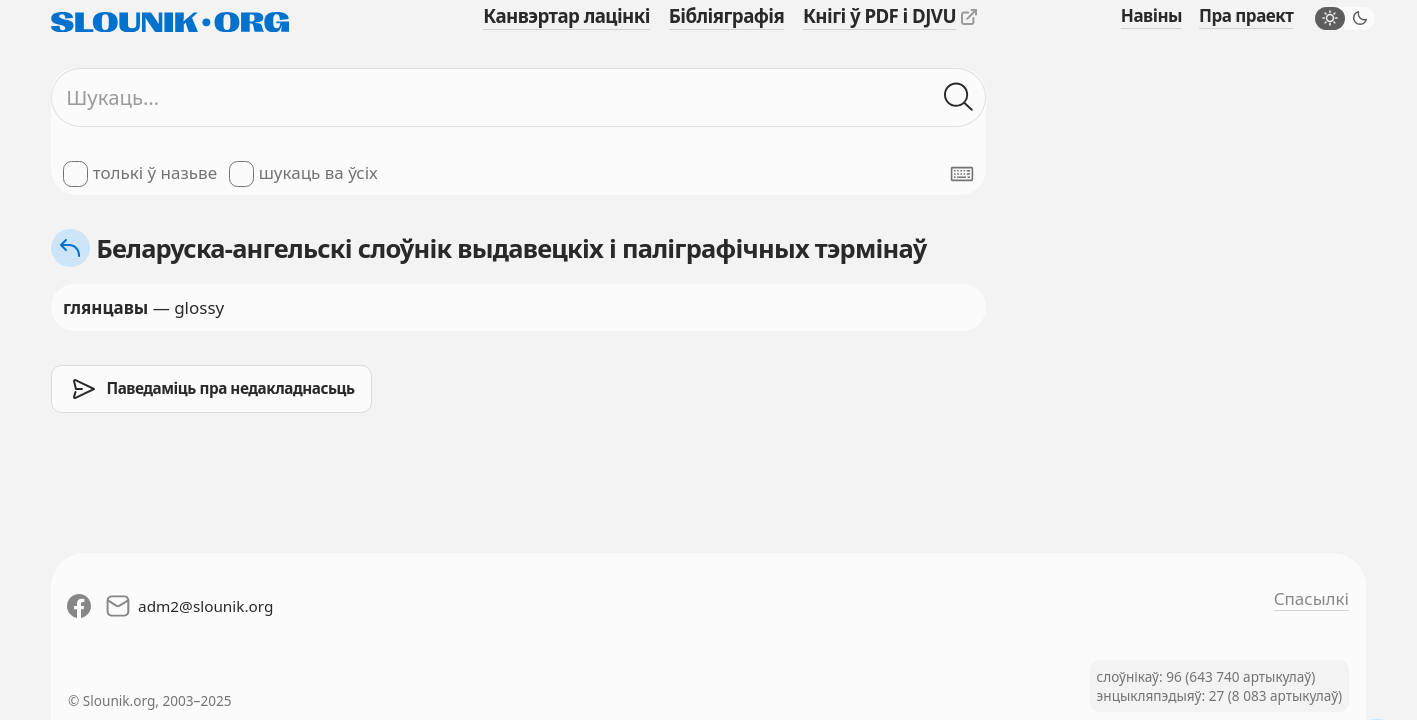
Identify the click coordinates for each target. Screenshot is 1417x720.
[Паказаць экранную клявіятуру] (962, 174)
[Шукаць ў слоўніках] (959, 98)
